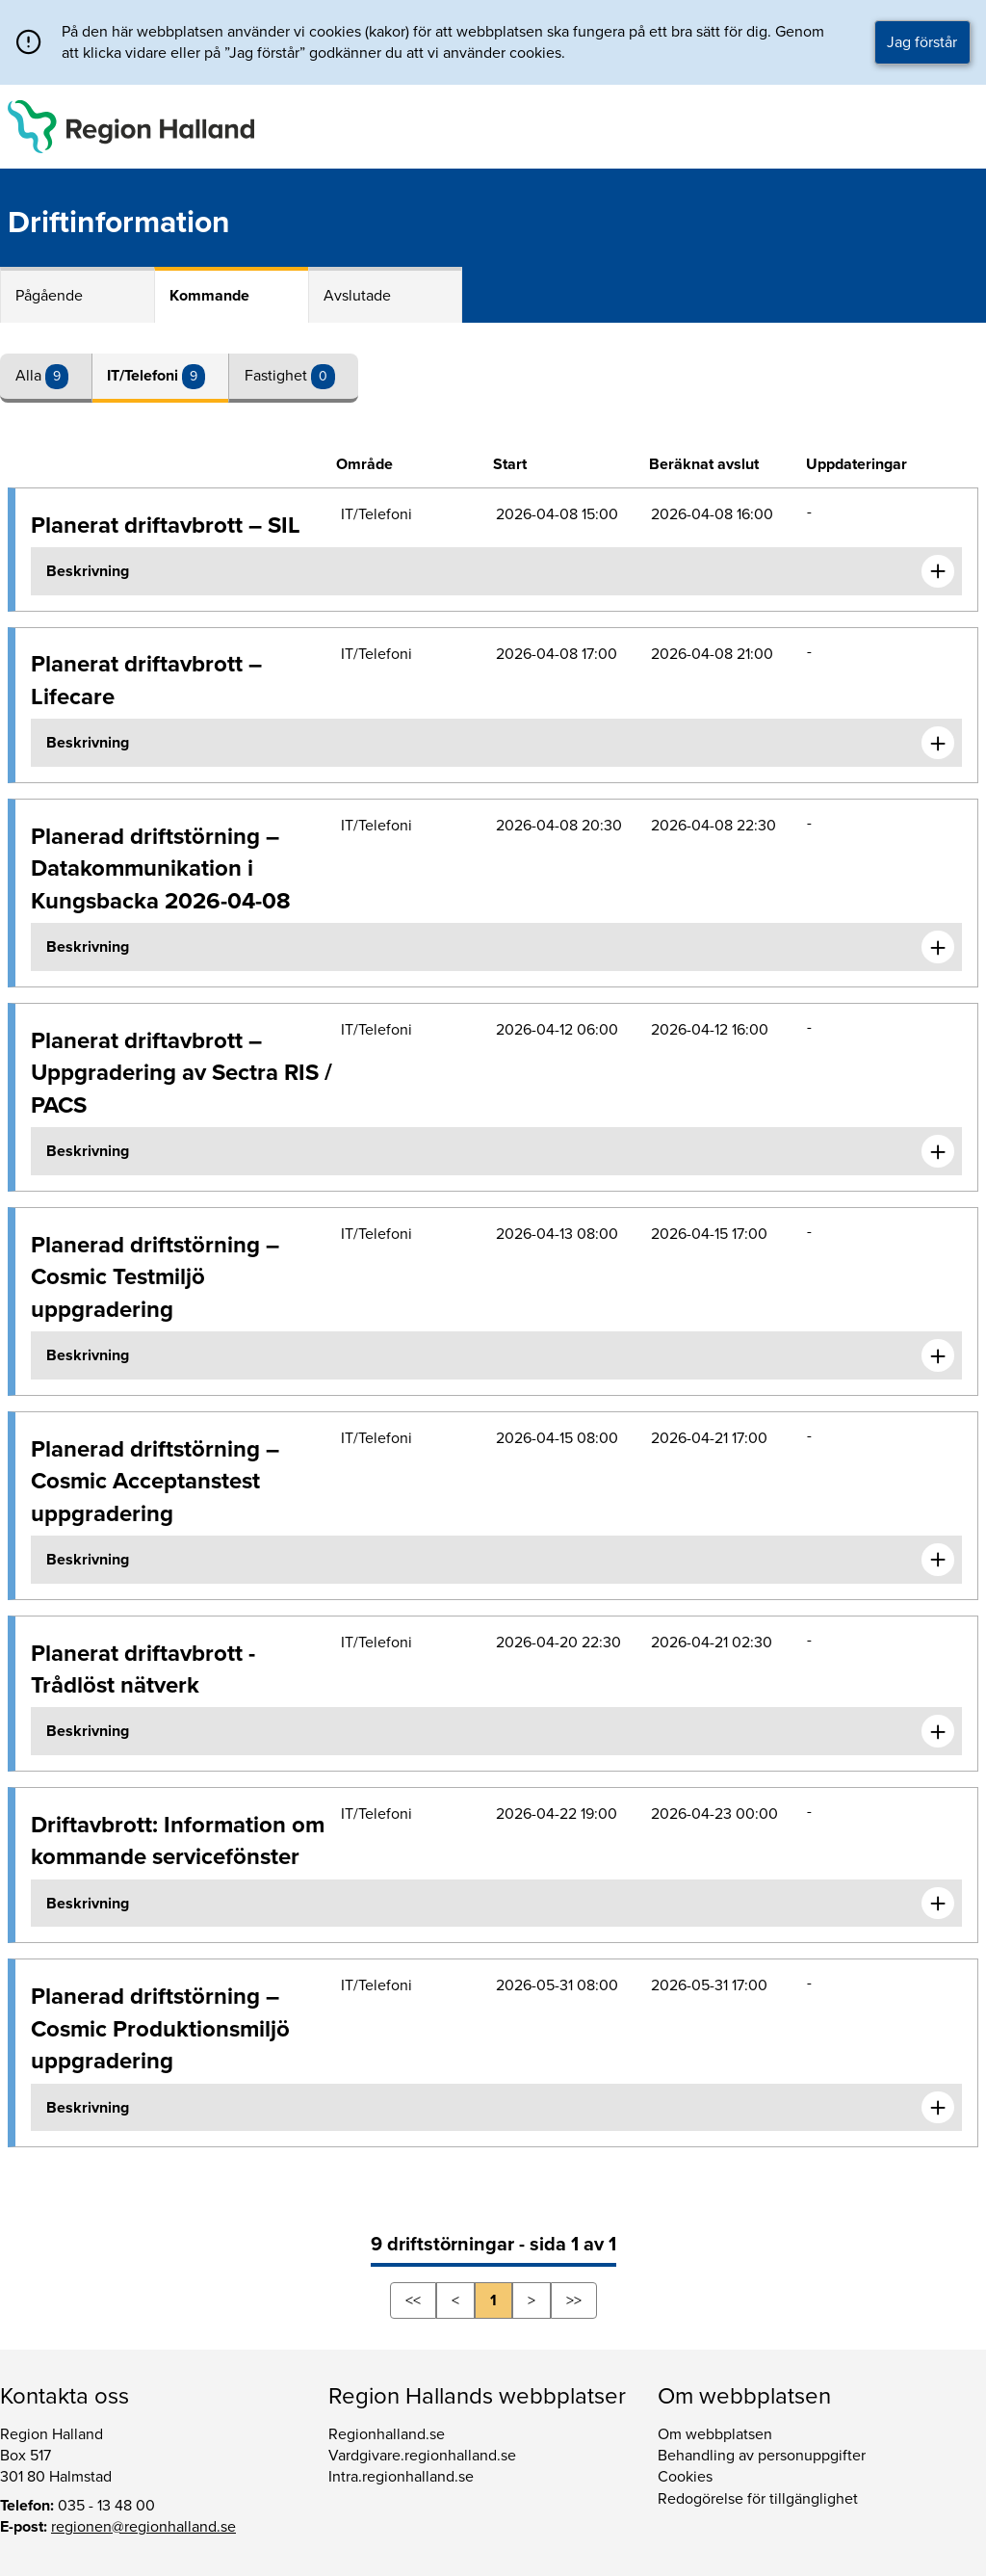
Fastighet (278, 375)
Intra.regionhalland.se (401, 2476)
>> (574, 2300)
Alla (30, 375)
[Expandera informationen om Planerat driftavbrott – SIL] (937, 571)
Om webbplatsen (715, 2434)
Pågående (49, 295)
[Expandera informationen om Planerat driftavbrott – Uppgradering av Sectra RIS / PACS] (937, 1151)
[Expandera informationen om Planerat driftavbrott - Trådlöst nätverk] (937, 1731)
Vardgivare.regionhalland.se (422, 2455)
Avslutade (357, 295)
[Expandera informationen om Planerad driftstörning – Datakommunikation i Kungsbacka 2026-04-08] (937, 947)
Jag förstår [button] (922, 42)
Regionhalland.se (386, 2434)
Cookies (685, 2476)
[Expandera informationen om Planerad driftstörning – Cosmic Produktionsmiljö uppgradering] (937, 2107)
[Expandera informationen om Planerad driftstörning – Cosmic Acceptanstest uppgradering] (937, 1559)
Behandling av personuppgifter (762, 2455)
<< (413, 2300)
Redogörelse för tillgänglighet (758, 2499)
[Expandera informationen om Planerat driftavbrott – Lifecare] (937, 742)
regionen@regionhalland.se (143, 2527)
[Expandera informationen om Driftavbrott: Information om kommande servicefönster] (937, 1903)
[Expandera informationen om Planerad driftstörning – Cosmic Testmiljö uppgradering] (937, 1355)
